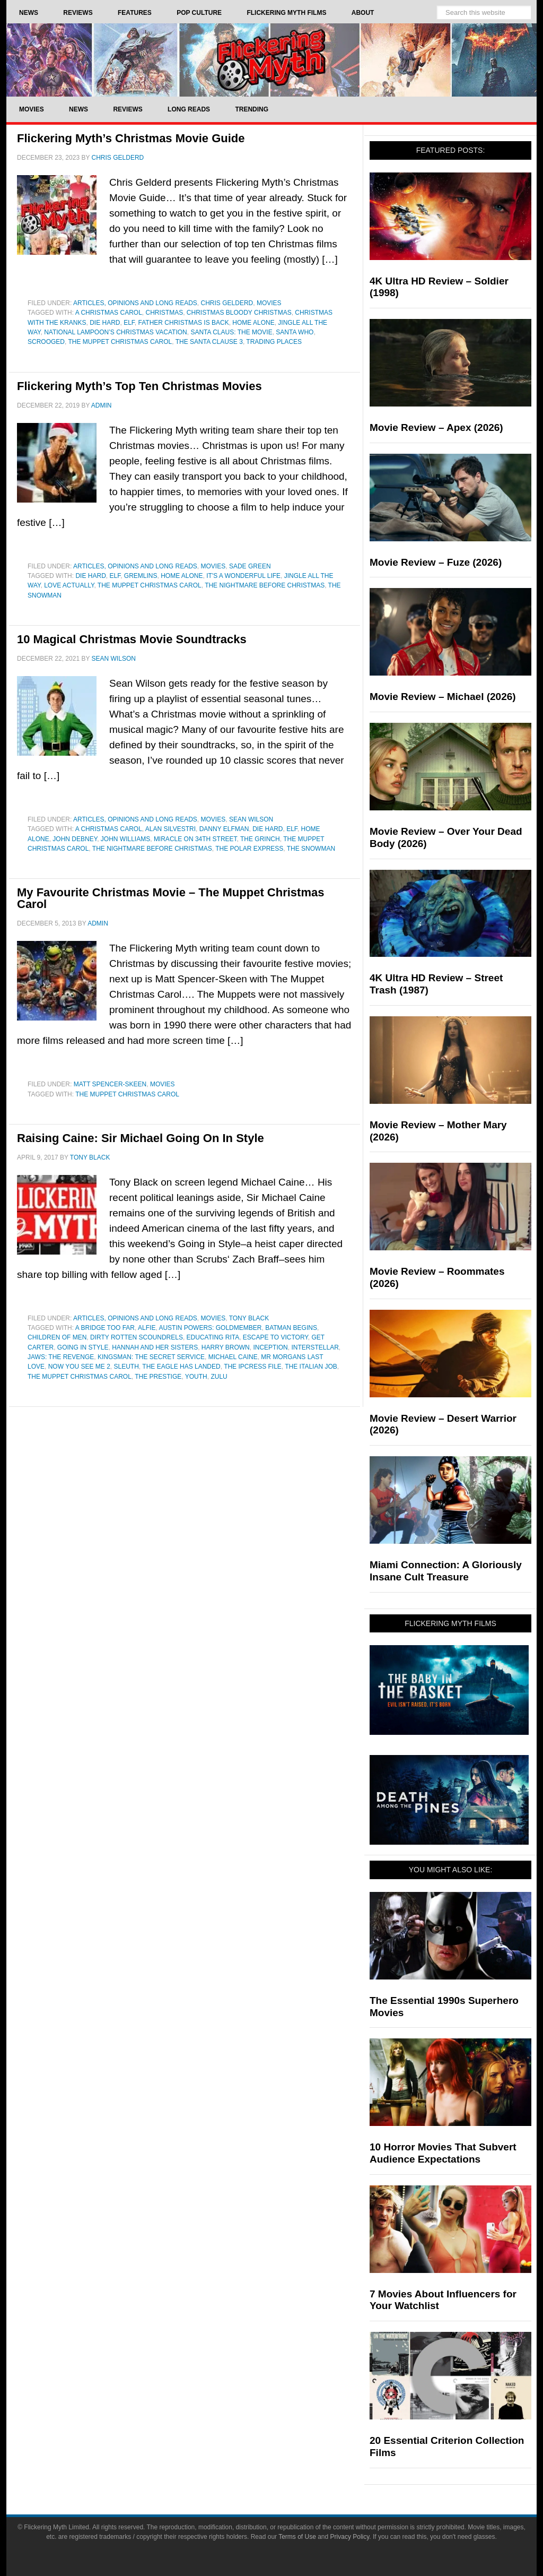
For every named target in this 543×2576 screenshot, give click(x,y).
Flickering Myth (271, 59)
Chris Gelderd (227, 303)
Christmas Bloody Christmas (239, 312)
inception (270, 1347)
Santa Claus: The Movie (231, 332)
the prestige (158, 1376)
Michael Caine (233, 1357)
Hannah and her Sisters (155, 1347)
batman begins (291, 1328)
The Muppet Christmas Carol (120, 341)
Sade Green (250, 566)
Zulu (219, 1376)
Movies (269, 303)
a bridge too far (105, 1328)
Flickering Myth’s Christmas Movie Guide (131, 138)
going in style (83, 1347)
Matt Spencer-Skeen (110, 1084)
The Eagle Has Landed (181, 1366)
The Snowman (311, 848)
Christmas (164, 312)
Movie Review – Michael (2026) (443, 696)
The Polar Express (249, 848)
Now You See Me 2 (79, 1366)
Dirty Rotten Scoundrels (136, 1337)
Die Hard (105, 322)
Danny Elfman (224, 829)
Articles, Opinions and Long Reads (135, 303)
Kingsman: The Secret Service (151, 1357)
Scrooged (46, 341)
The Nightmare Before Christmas (265, 585)
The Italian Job (311, 1366)
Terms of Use (297, 2536)
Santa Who (294, 332)
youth (196, 1376)
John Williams (125, 839)
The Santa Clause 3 (209, 341)
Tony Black (249, 1318)
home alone (253, 322)
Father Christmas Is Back (183, 322)
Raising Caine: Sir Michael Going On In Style (140, 1138)
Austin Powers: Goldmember (210, 1328)
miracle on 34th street (195, 839)
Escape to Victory (275, 1337)
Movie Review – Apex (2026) (436, 427)
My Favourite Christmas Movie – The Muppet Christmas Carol (170, 898)
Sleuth (126, 1366)
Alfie (146, 1328)
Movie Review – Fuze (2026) (436, 562)
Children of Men (57, 1337)
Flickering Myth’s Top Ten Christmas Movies (139, 386)
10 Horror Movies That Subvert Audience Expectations (443, 2153)
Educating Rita (213, 1337)
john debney (74, 839)
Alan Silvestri (170, 829)
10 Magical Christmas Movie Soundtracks (132, 639)
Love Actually (69, 585)
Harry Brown (226, 1347)
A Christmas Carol (108, 312)
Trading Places (274, 341)
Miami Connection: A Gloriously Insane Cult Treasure (446, 1571)
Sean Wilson (251, 819)
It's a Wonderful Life (243, 576)
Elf (129, 322)
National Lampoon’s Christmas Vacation (115, 332)
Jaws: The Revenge (61, 1357)
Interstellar (314, 1347)
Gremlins (140, 576)
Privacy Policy (350, 2536)
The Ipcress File (253, 1366)
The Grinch (260, 839)
